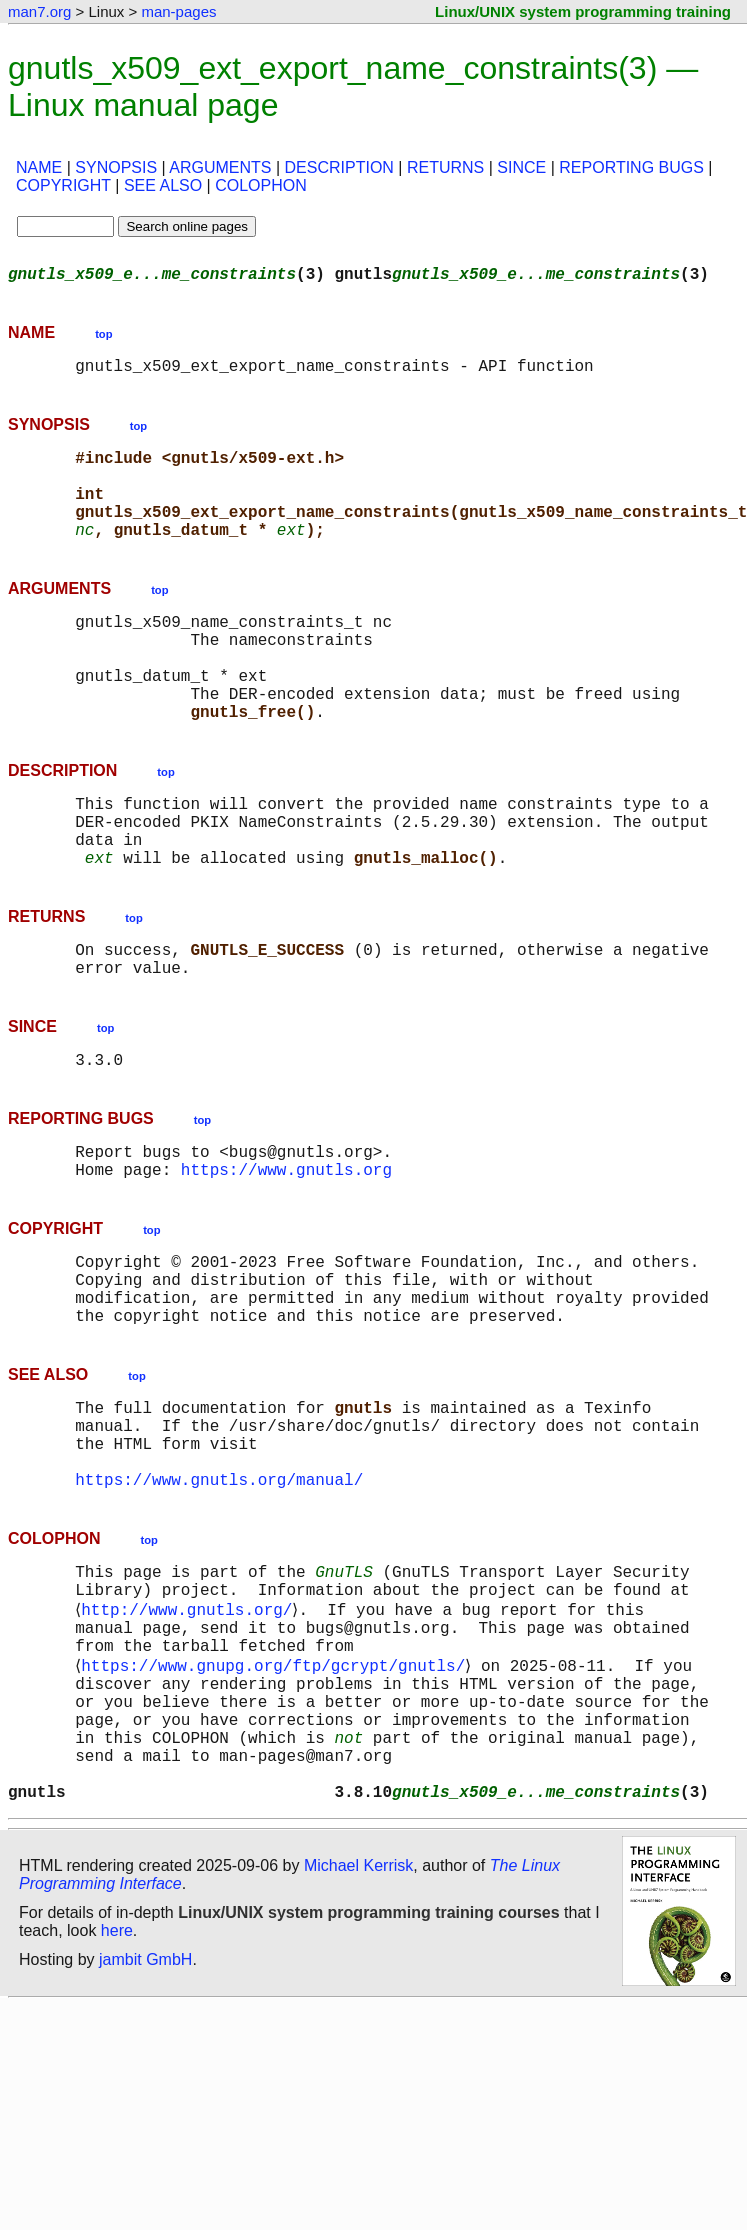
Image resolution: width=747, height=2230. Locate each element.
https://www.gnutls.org (286, 1257)
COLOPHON (261, 185)
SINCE (521, 167)
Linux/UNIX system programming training (583, 11)
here (117, 2102)
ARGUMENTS (220, 167)
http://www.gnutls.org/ (190, 1743)
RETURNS (445, 167)
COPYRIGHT (63, 185)
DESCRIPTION (339, 167)
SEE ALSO (163, 185)
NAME (39, 167)
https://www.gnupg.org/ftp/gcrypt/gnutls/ (277, 1809)
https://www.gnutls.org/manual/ (219, 1603)
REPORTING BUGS (631, 167)
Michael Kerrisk (358, 2037)
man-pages (178, 11)
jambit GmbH (145, 2131)
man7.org (39, 11)
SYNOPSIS (116, 167)
